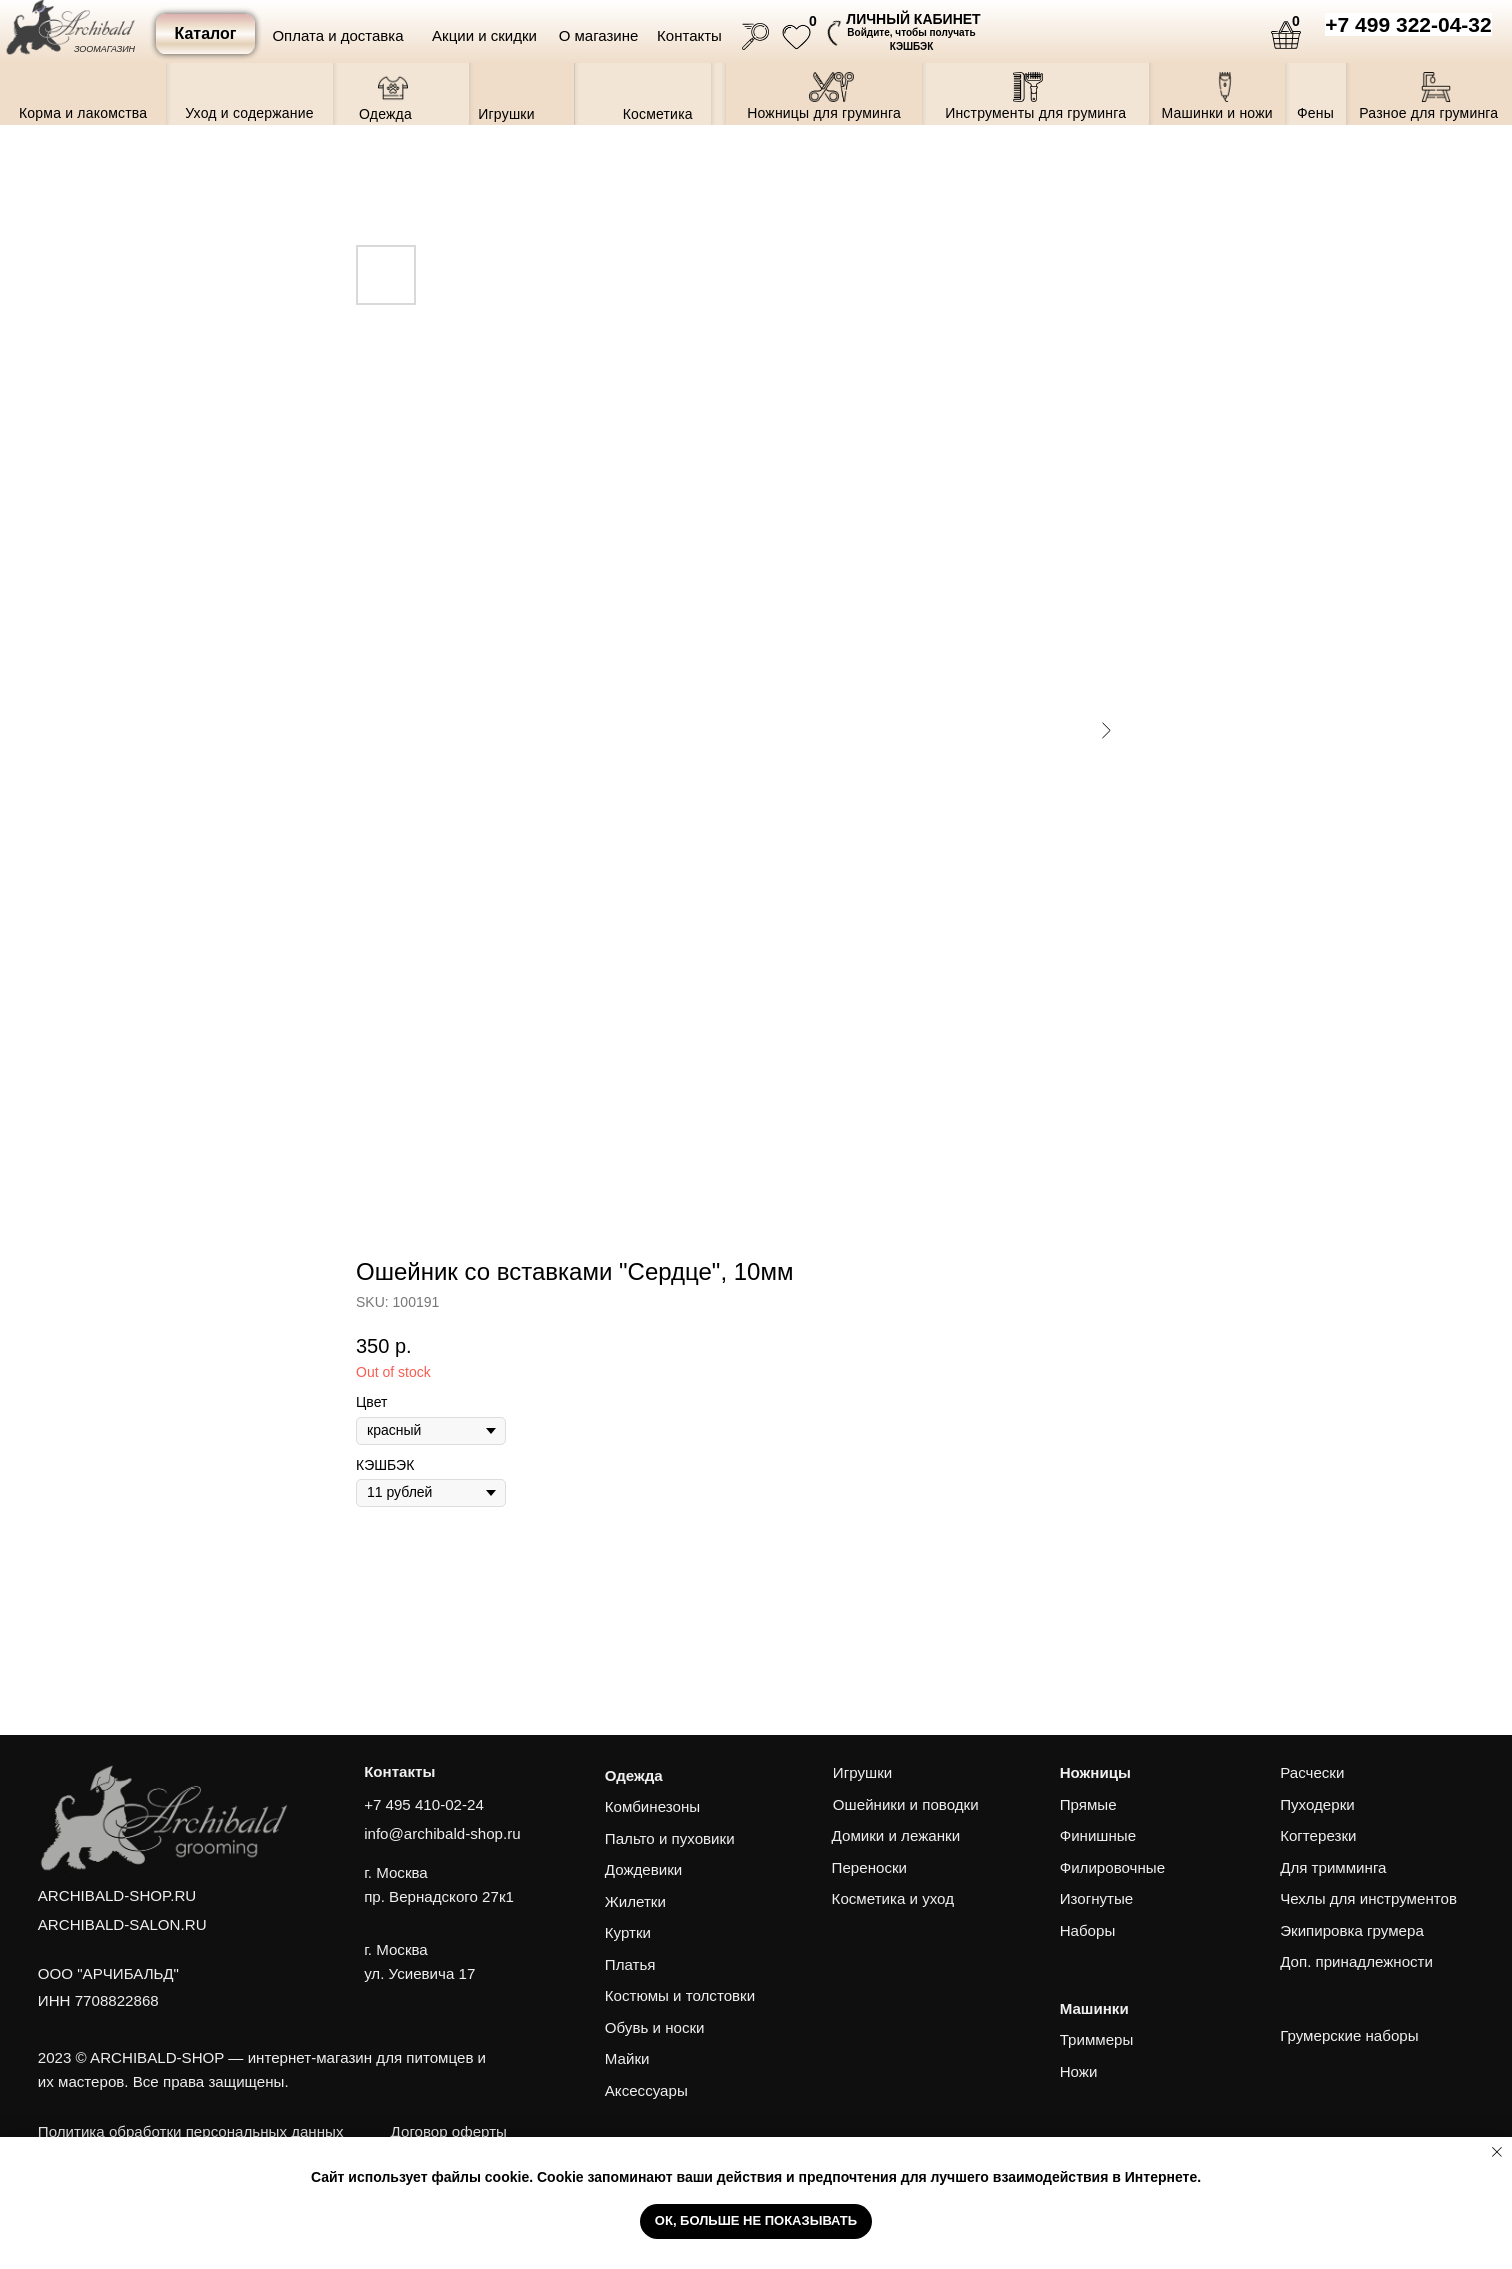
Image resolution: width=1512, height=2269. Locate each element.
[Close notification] (1497, 2152)
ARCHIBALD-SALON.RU (122, 1924)
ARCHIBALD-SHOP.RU (117, 1895)
